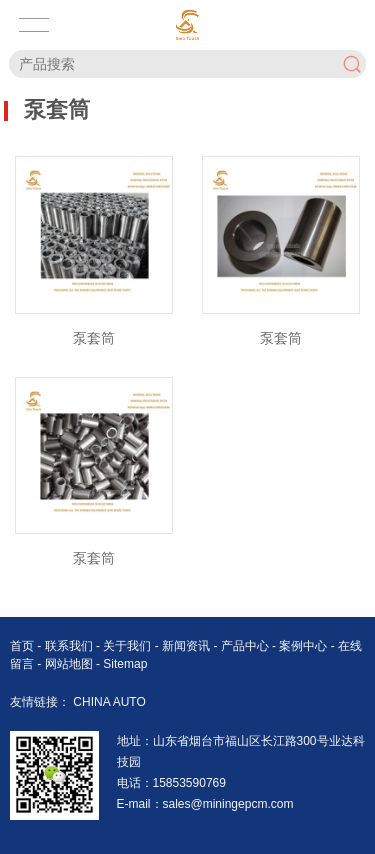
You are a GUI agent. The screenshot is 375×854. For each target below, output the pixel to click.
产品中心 (246, 646)
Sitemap (125, 664)
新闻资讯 (187, 646)
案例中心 (304, 646)
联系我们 (70, 646)
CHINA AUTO (109, 702)
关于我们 (128, 646)
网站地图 (69, 664)
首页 (23, 646)
